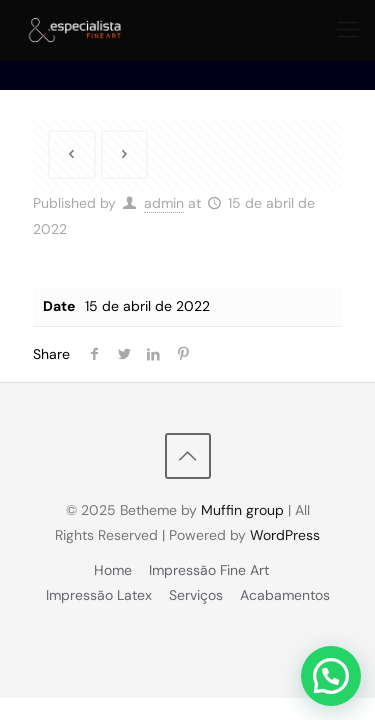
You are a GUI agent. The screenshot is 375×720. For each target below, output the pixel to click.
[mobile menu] (348, 30)
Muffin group (242, 510)
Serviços (196, 595)
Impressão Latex (99, 595)
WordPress (285, 535)
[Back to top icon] (188, 456)
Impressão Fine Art (209, 570)
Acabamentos (285, 595)
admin (164, 203)
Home (113, 570)
